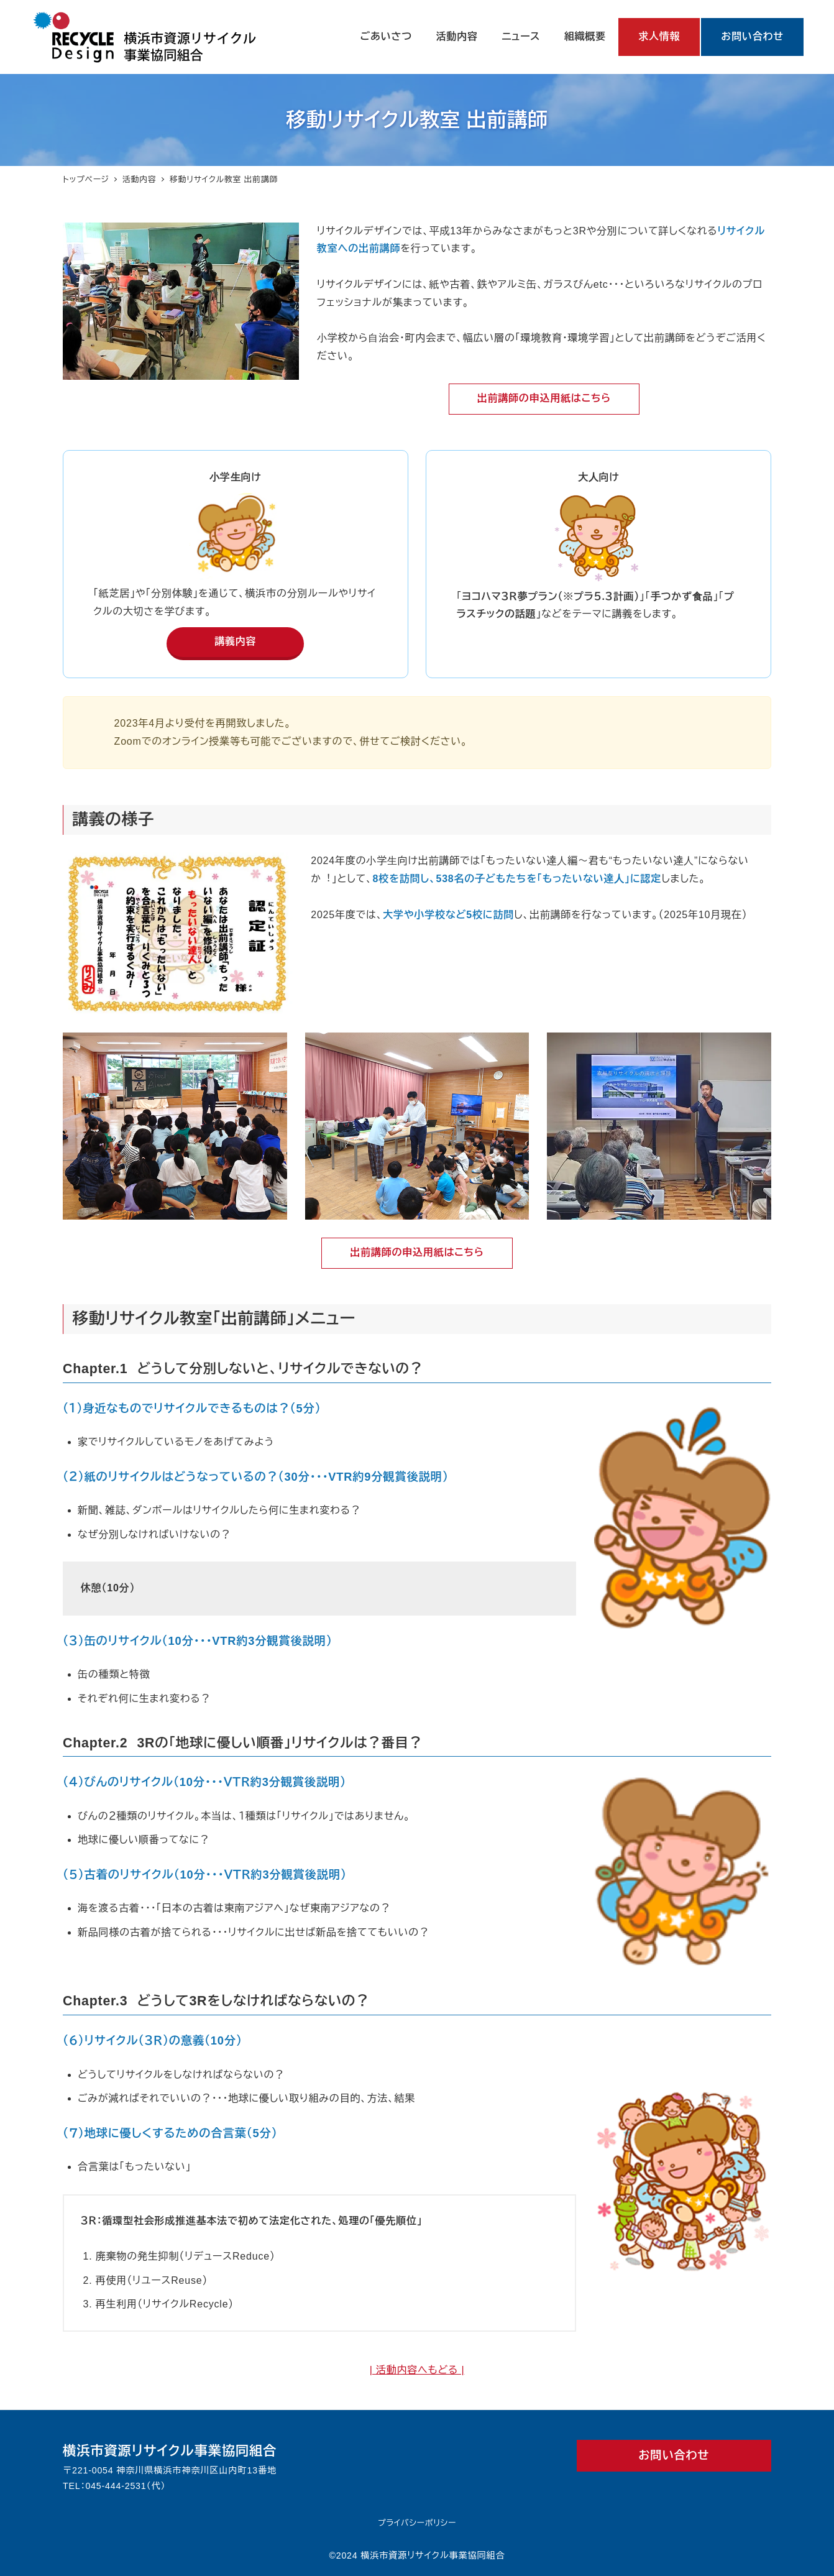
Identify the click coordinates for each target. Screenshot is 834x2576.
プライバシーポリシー (417, 2523)
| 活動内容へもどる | (417, 2370)
